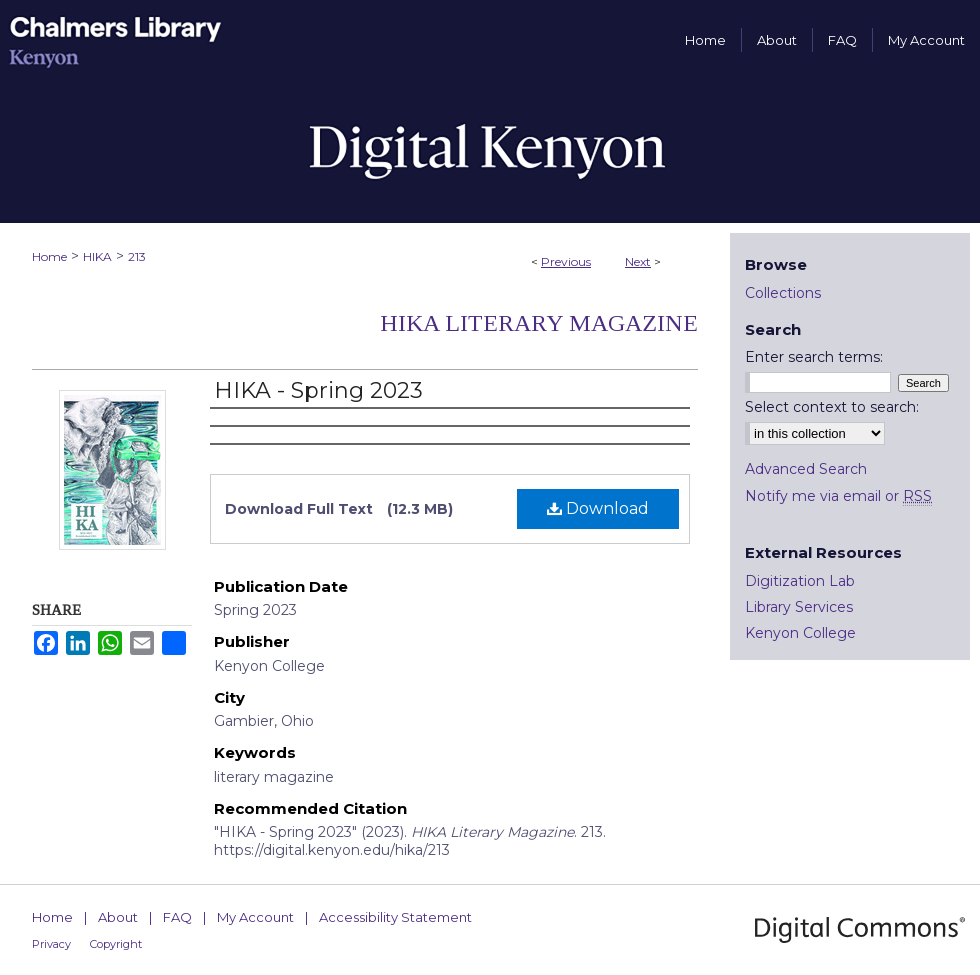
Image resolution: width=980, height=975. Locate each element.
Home (49, 256)
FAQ (177, 917)
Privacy (51, 944)
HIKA (97, 256)
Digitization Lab (800, 581)
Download (598, 508)
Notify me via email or (838, 496)
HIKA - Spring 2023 (318, 390)
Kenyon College (800, 633)
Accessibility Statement (395, 917)
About (118, 917)
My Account (255, 917)
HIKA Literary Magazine (539, 323)
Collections (783, 293)
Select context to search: (832, 407)
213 (137, 256)
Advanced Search (806, 469)
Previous (566, 261)
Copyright (116, 944)
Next (638, 261)
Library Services (799, 607)
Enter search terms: (814, 357)
